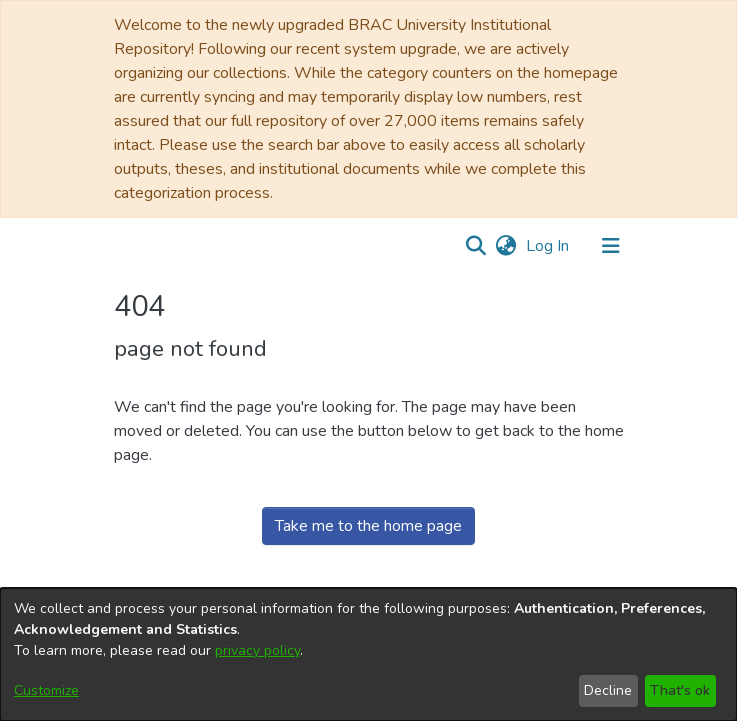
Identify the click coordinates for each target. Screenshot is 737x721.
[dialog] (368, 654)
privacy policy (257, 650)
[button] (476, 246)
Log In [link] (548, 246)
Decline (608, 690)
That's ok (680, 690)
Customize (46, 690)
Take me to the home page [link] (368, 526)
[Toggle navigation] (611, 246)
